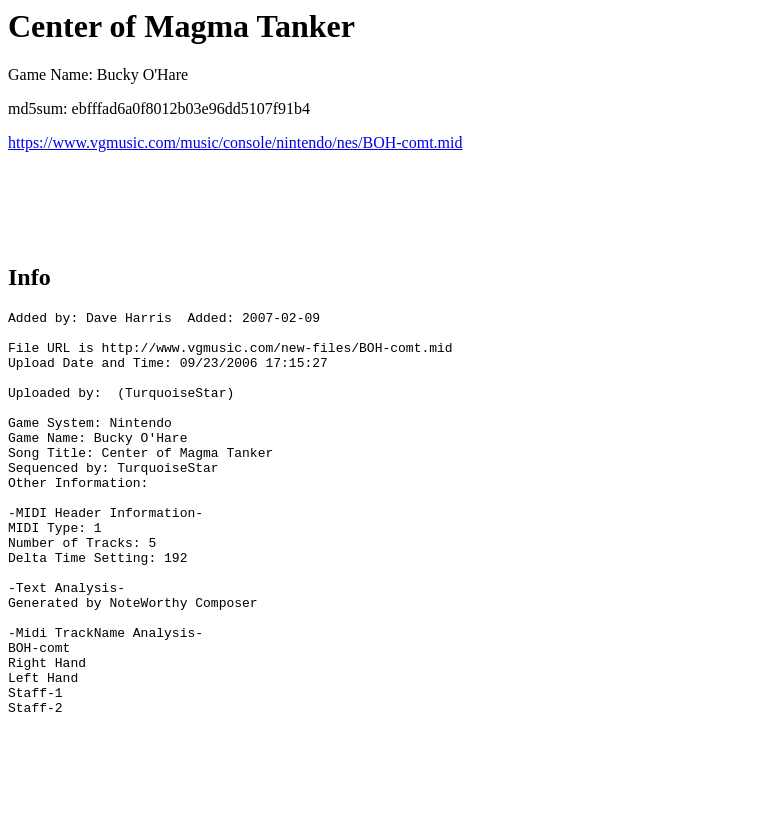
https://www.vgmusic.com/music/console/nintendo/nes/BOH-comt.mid (235, 142)
